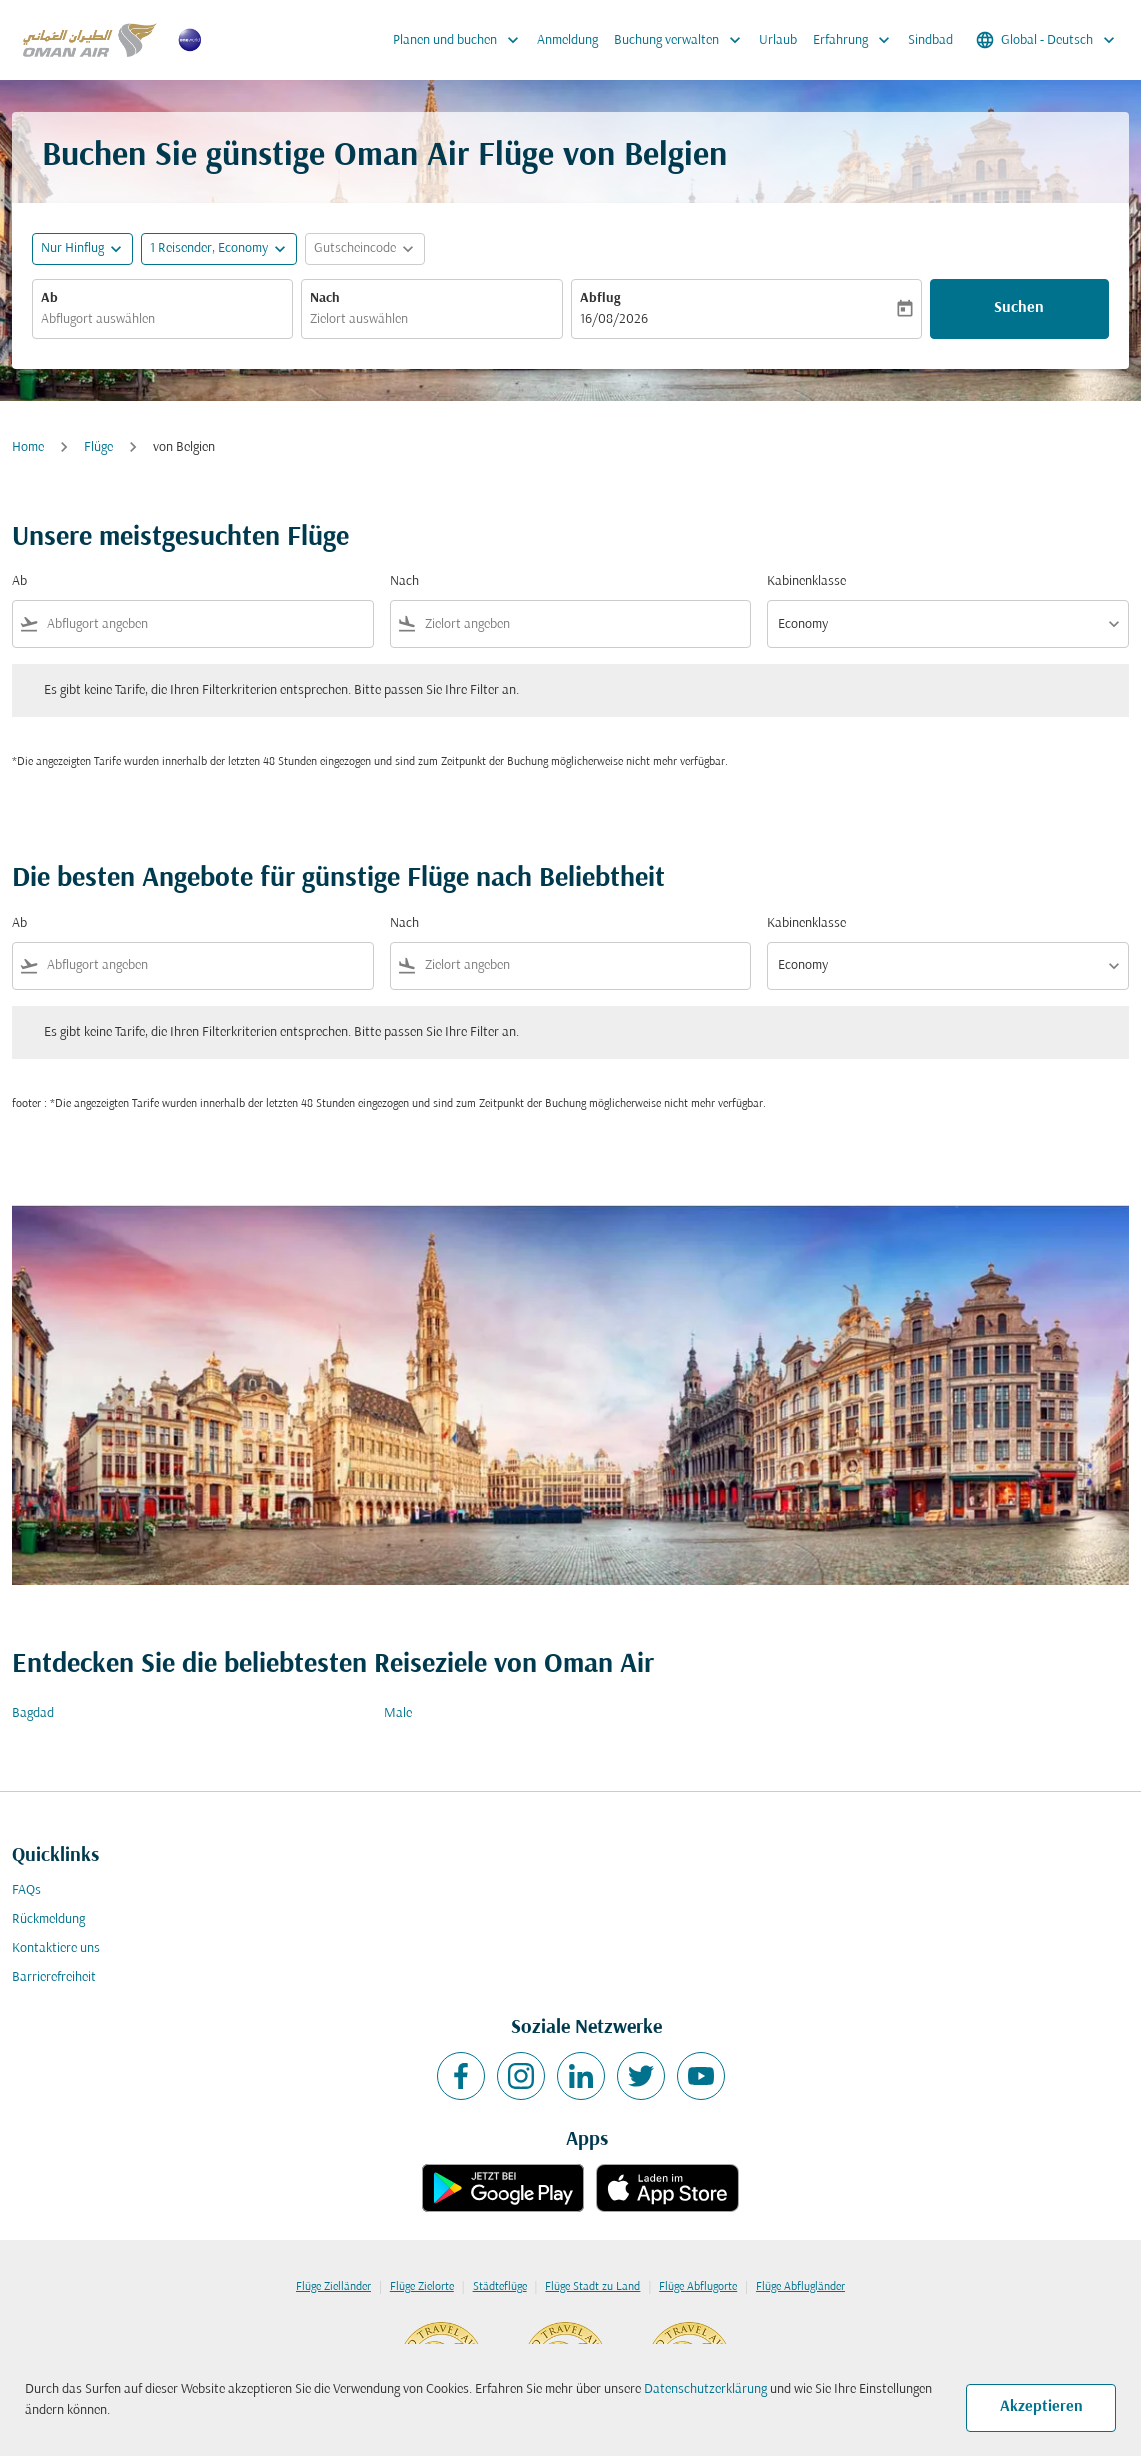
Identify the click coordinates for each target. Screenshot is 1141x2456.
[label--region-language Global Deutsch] (1047, 40)
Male (398, 1713)
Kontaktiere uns (56, 1948)
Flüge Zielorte (422, 2287)
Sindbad (930, 40)
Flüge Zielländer (333, 2287)
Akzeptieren (1041, 2407)
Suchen (1019, 308)
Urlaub (778, 40)
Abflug (600, 298)
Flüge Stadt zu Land (592, 2287)
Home (28, 447)
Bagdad (33, 1713)
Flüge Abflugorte (698, 2287)
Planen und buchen (461, 40)
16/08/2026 (614, 319)
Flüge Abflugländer (800, 2287)
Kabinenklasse (806, 581)
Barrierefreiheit (54, 1977)
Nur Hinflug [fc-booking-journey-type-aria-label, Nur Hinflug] (72, 248)
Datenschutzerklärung (705, 2389)
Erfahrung (856, 40)
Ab (49, 298)
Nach (325, 298)
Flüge (98, 447)
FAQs (26, 1890)
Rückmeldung (48, 1919)
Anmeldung (567, 40)
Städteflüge (500, 2287)
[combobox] (162, 319)
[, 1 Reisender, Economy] (209, 248)
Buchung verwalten (682, 40)
